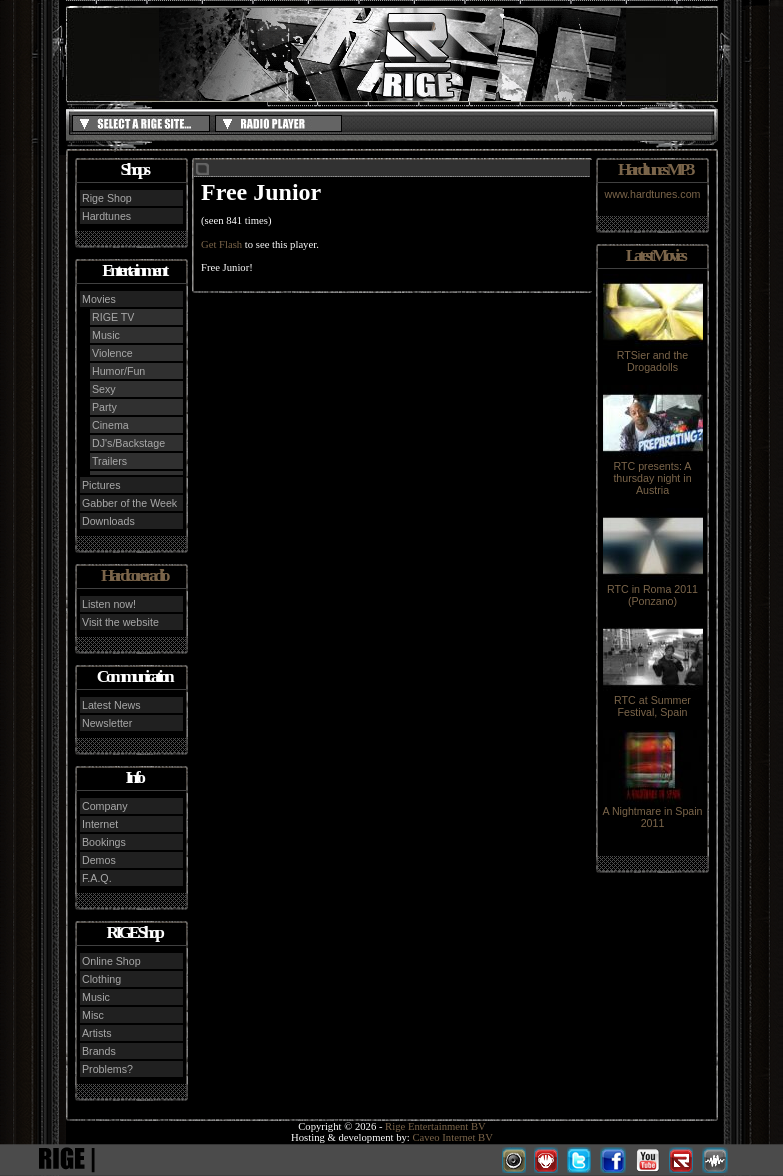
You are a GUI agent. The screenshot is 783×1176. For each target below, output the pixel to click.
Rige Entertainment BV (435, 1126)
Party (104, 407)
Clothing (101, 979)
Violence (112, 353)
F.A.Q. (97, 878)
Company (105, 806)
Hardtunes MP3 (655, 169)
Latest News (111, 705)
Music (106, 335)
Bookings (104, 842)
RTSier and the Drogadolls (653, 356)
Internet (100, 824)
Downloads (108, 521)
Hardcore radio (134, 575)
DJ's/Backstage (128, 443)
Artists (97, 1033)
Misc (93, 1015)
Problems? (107, 1069)
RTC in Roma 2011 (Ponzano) (653, 590)
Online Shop (111, 961)
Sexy (104, 389)
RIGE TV (113, 317)
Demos (99, 860)
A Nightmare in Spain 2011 (652, 812)
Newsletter (107, 723)
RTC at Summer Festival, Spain (653, 701)
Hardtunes (106, 216)
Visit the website (120, 622)
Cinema (110, 425)
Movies (99, 299)
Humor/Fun (118, 371)
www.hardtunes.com (653, 194)
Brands (99, 1051)
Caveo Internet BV (452, 1137)
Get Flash (221, 244)
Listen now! (109, 604)
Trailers (109, 461)
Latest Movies (655, 255)
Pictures (101, 485)
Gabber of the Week (129, 503)
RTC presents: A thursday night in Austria (653, 473)
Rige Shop (107, 198)
